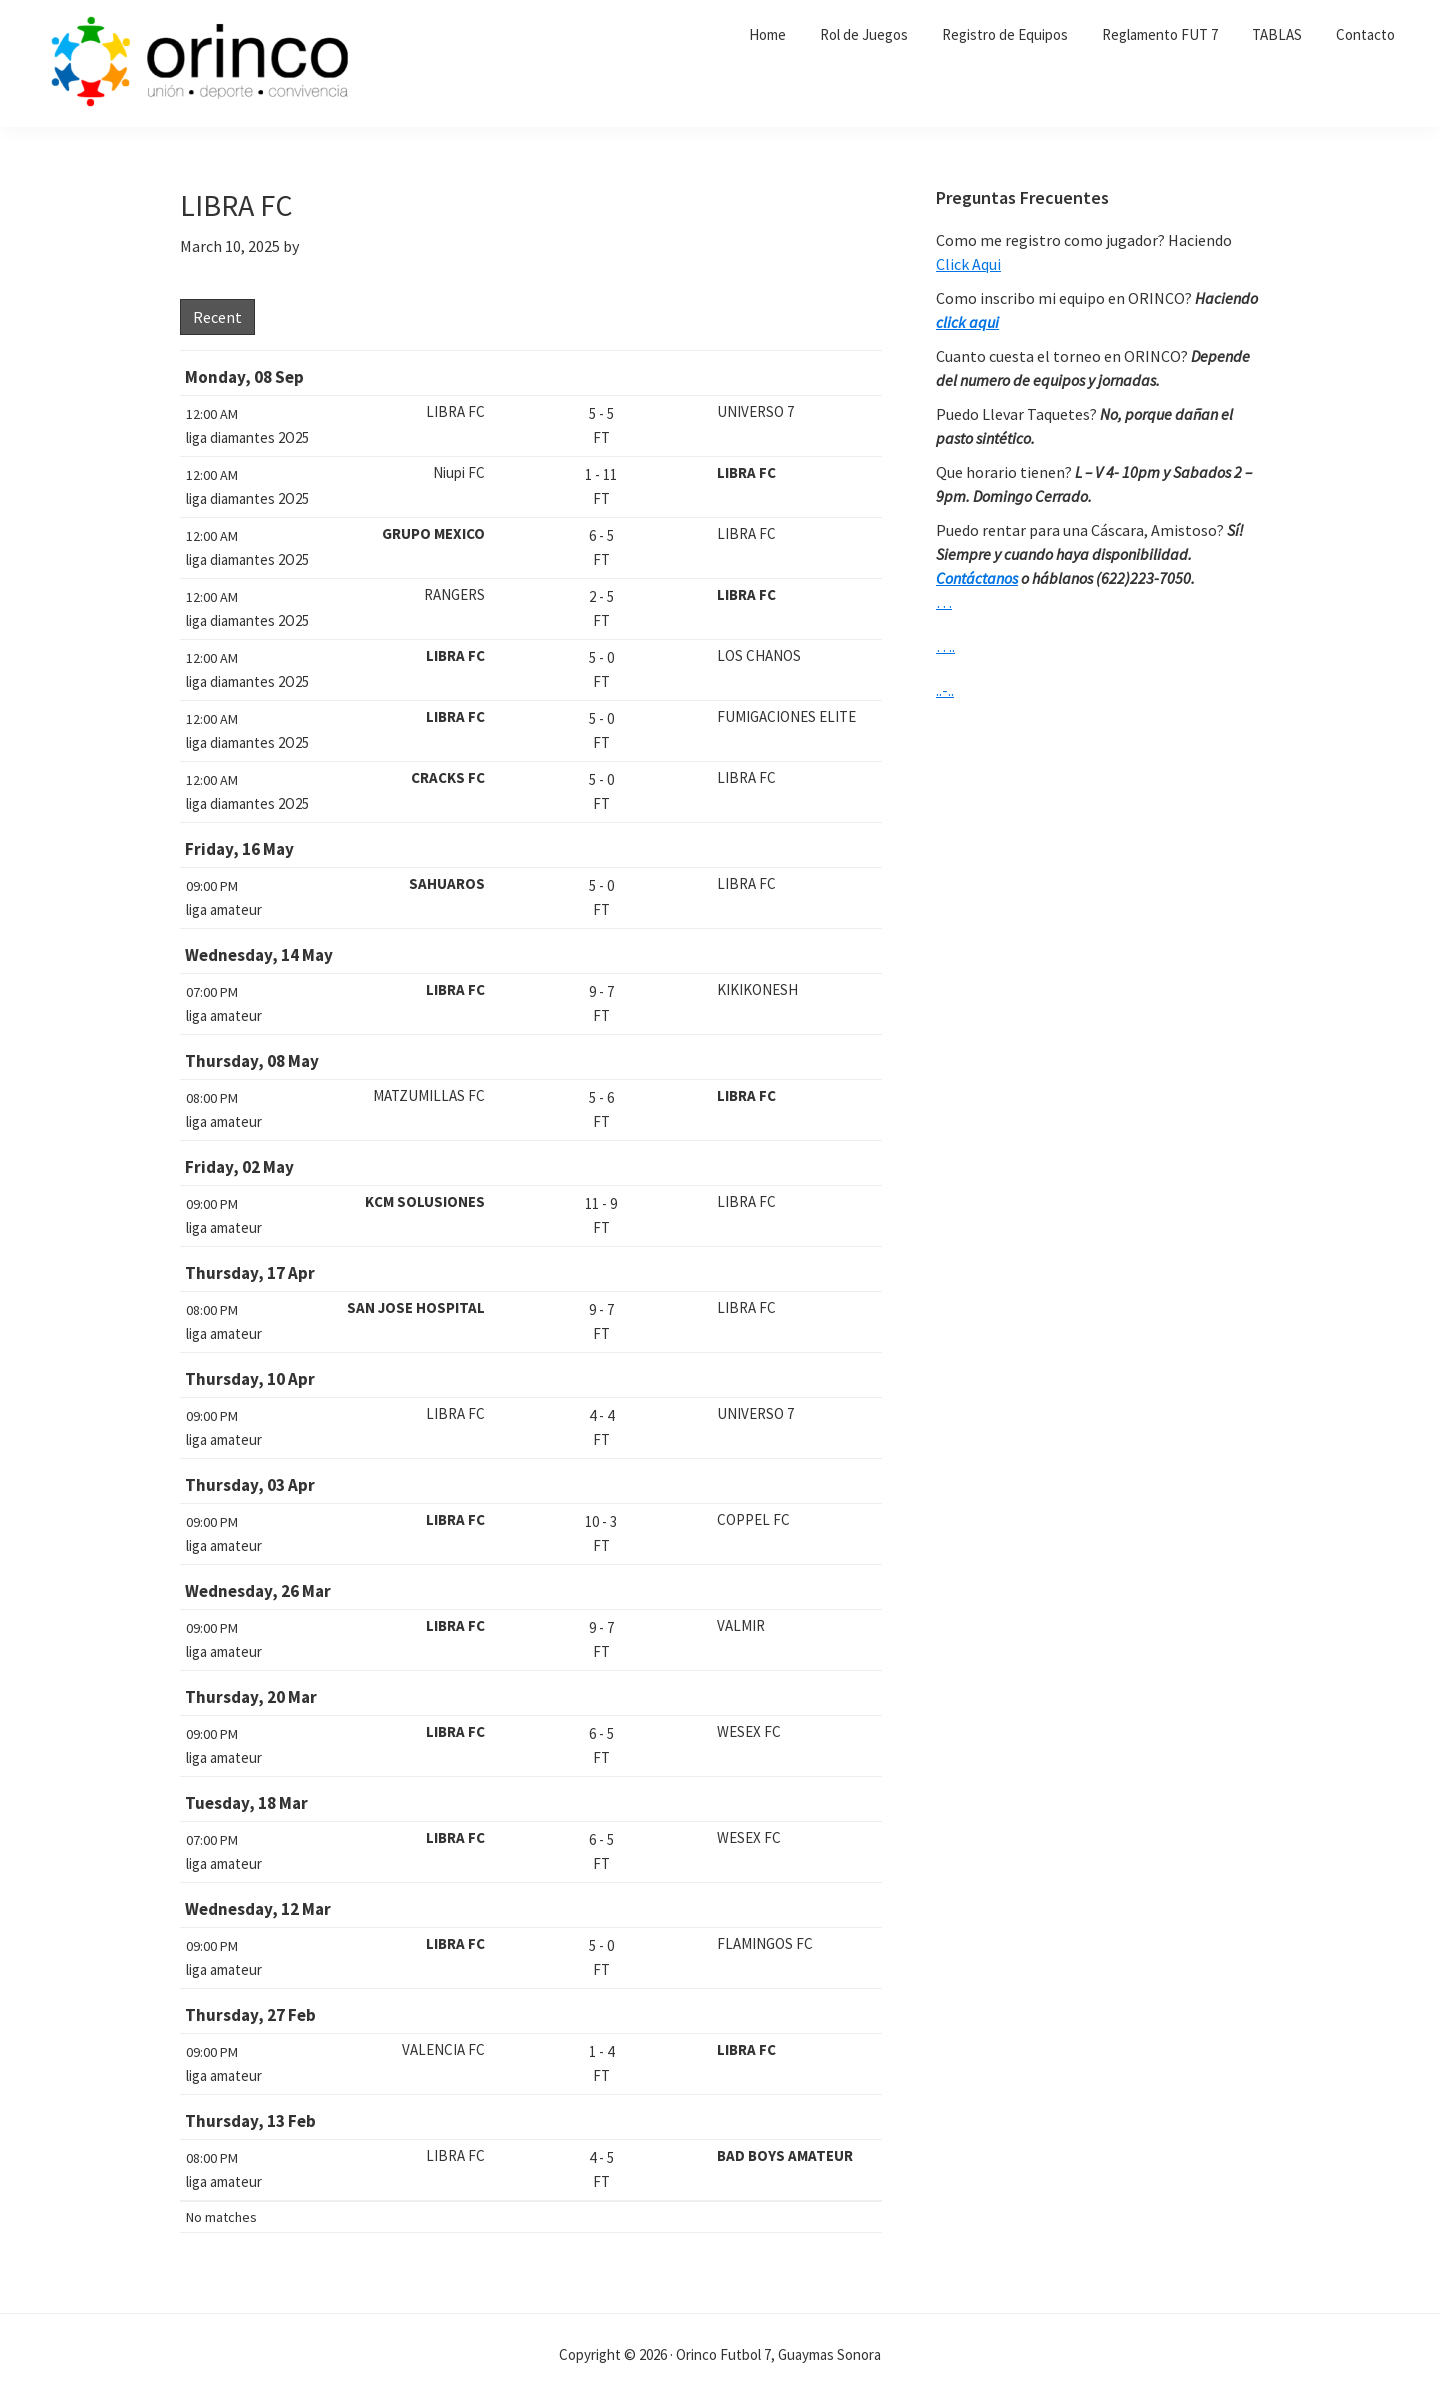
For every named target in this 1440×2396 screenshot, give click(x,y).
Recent (217, 317)
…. (945, 646)
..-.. (945, 690)
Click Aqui (968, 264)
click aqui (967, 322)
